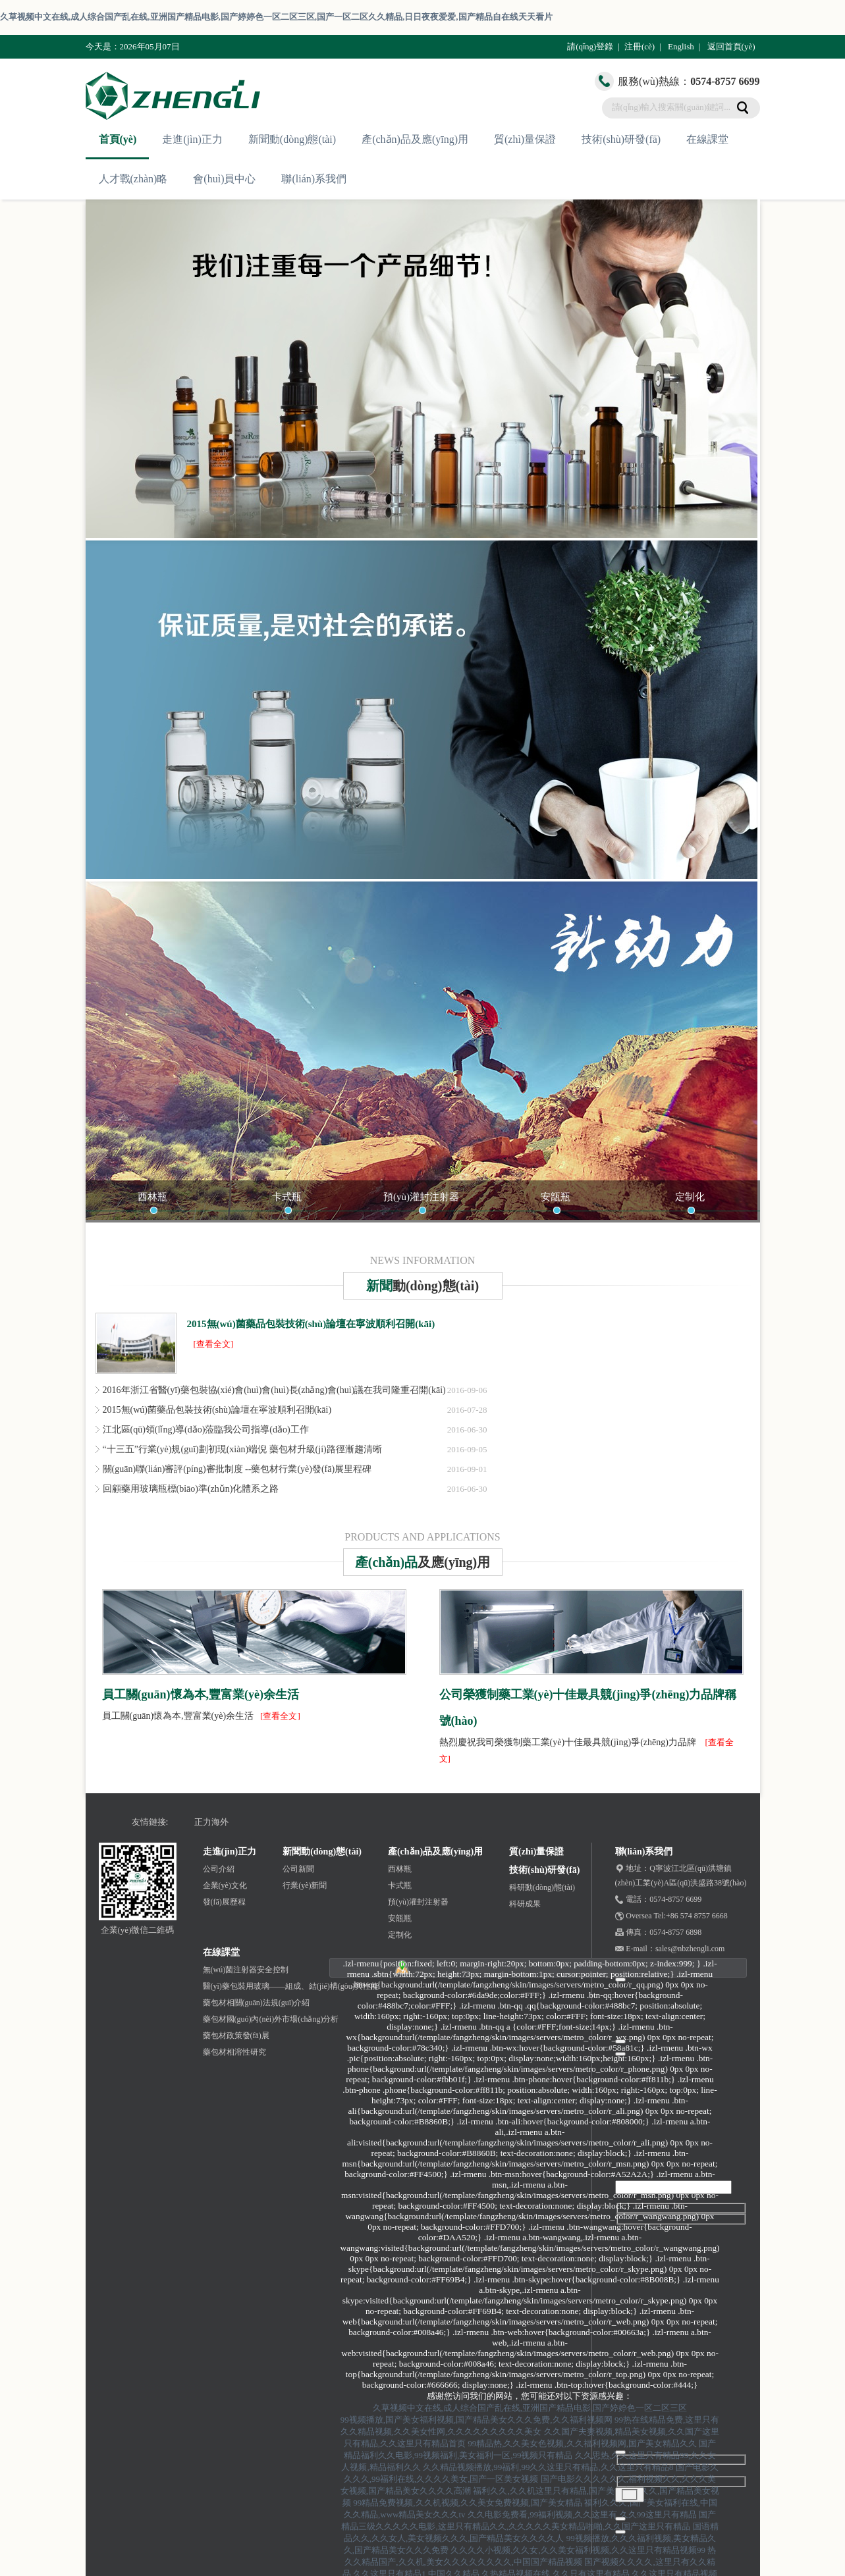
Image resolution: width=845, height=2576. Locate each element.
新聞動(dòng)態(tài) (292, 139)
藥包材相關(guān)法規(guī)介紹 (256, 2002)
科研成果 (525, 1903)
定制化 (690, 1197)
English (681, 46)
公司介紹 (218, 1869)
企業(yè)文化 (225, 1885)
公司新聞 (298, 1869)
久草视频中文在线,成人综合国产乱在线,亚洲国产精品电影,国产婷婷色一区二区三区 (530, 2408)
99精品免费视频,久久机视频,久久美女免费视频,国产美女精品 (467, 2503)
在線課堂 (707, 139)
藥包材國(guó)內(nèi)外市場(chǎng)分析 (271, 2019)
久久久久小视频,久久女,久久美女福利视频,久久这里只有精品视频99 (577, 2550)
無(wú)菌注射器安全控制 (246, 1969)
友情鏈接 (149, 1822)
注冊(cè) (639, 46)
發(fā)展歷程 (224, 1901)
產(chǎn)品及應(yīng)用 (415, 139)
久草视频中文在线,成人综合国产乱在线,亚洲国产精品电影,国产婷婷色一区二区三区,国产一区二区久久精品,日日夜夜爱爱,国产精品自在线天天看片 (276, 17)
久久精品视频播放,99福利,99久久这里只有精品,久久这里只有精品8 (548, 2467)
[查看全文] (214, 1344)
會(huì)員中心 (224, 178)
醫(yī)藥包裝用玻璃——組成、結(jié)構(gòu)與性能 (291, 1986)
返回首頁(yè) (731, 46)
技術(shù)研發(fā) (621, 139)
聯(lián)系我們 (313, 178)
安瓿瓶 (555, 1197)
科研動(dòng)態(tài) (542, 1887)
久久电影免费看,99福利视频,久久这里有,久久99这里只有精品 (582, 2514)
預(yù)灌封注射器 (421, 1197)
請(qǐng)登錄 (590, 46)
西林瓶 (152, 1197)
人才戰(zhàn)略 (133, 178)
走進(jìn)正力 (192, 139)
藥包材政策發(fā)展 (236, 2035)
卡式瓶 (287, 1197)
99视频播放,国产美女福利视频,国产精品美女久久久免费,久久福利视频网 (477, 2420)
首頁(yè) (118, 139)
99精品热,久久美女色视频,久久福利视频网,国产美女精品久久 (582, 2443)
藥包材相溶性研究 (234, 2052)
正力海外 (211, 1822)
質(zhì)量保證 (525, 139)
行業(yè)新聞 (305, 1885)
